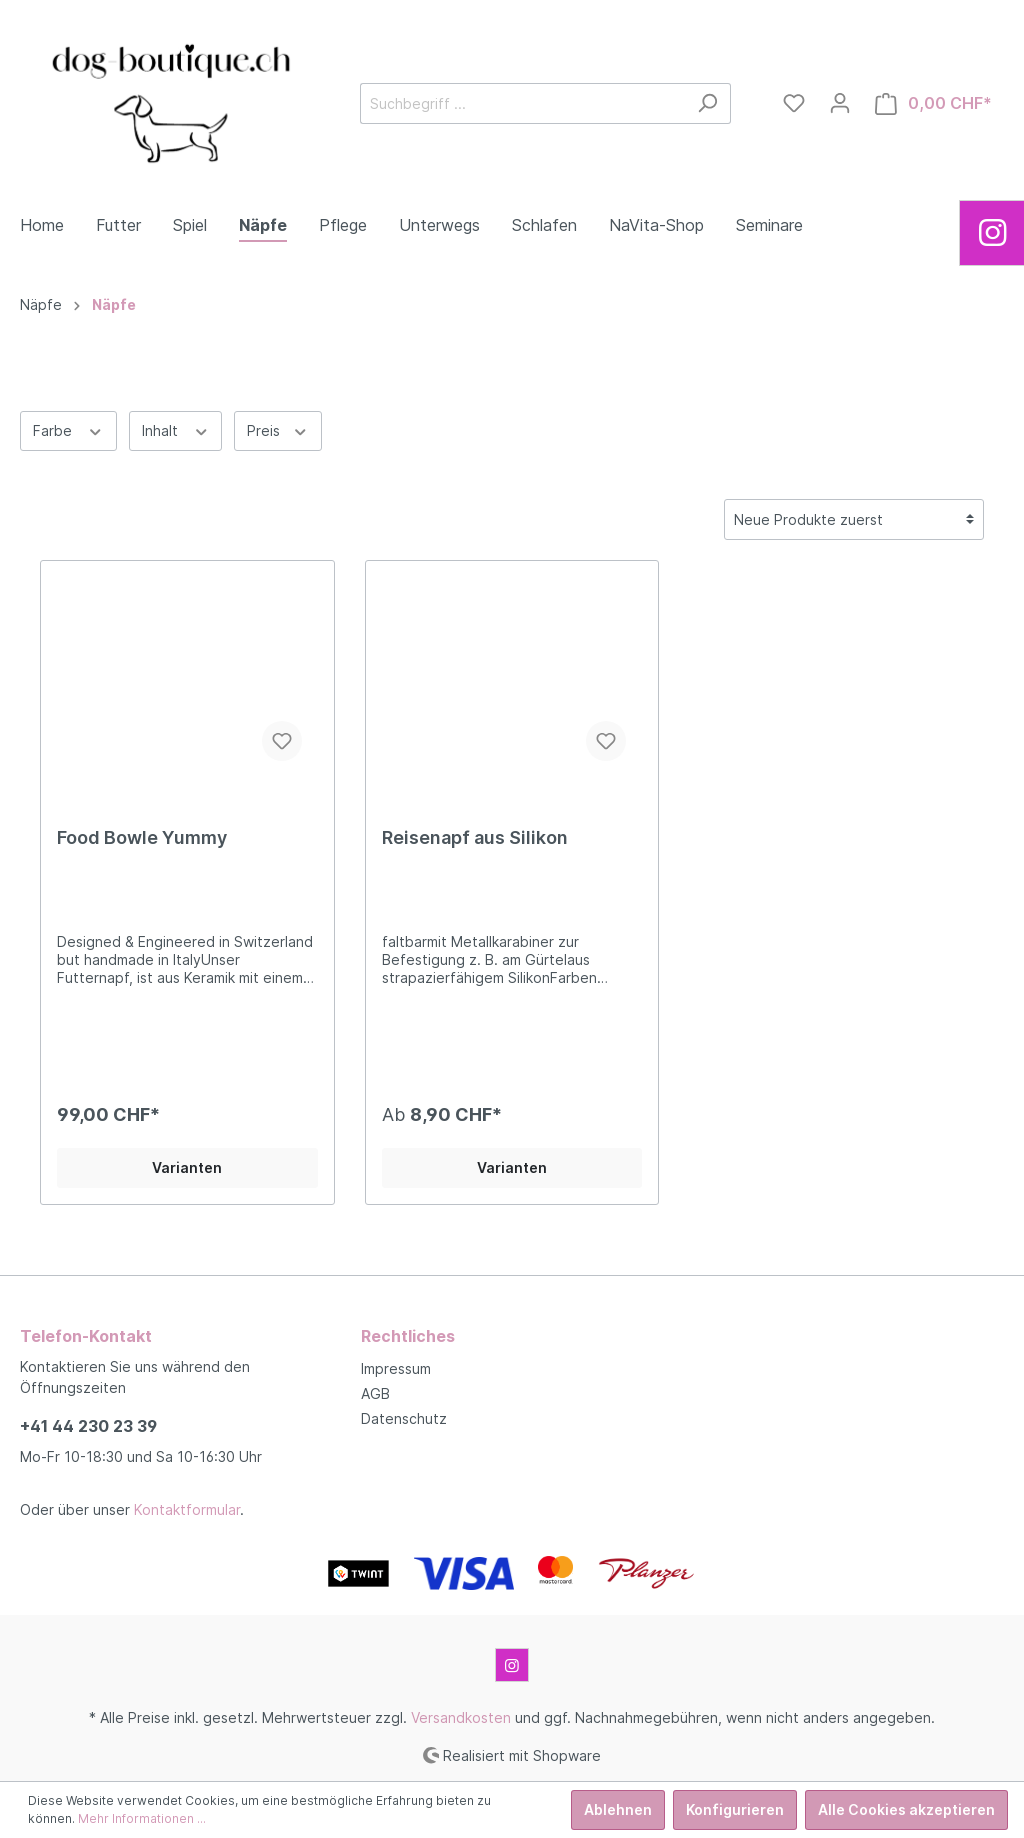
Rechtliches (408, 1336)
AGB (375, 1393)
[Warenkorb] (933, 103)
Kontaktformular (187, 1509)
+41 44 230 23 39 (88, 1426)
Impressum (396, 1368)
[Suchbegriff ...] (522, 103)
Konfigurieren (735, 1809)
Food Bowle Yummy (142, 837)
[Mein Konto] (840, 103)
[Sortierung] (854, 519)
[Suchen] (707, 103)
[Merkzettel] (794, 103)
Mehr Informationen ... (142, 1818)
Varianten (187, 1167)
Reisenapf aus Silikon (475, 837)
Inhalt (176, 429)
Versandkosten (461, 1717)
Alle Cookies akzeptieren (906, 1809)
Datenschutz (404, 1418)
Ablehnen (618, 1809)
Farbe (68, 429)
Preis (278, 429)
